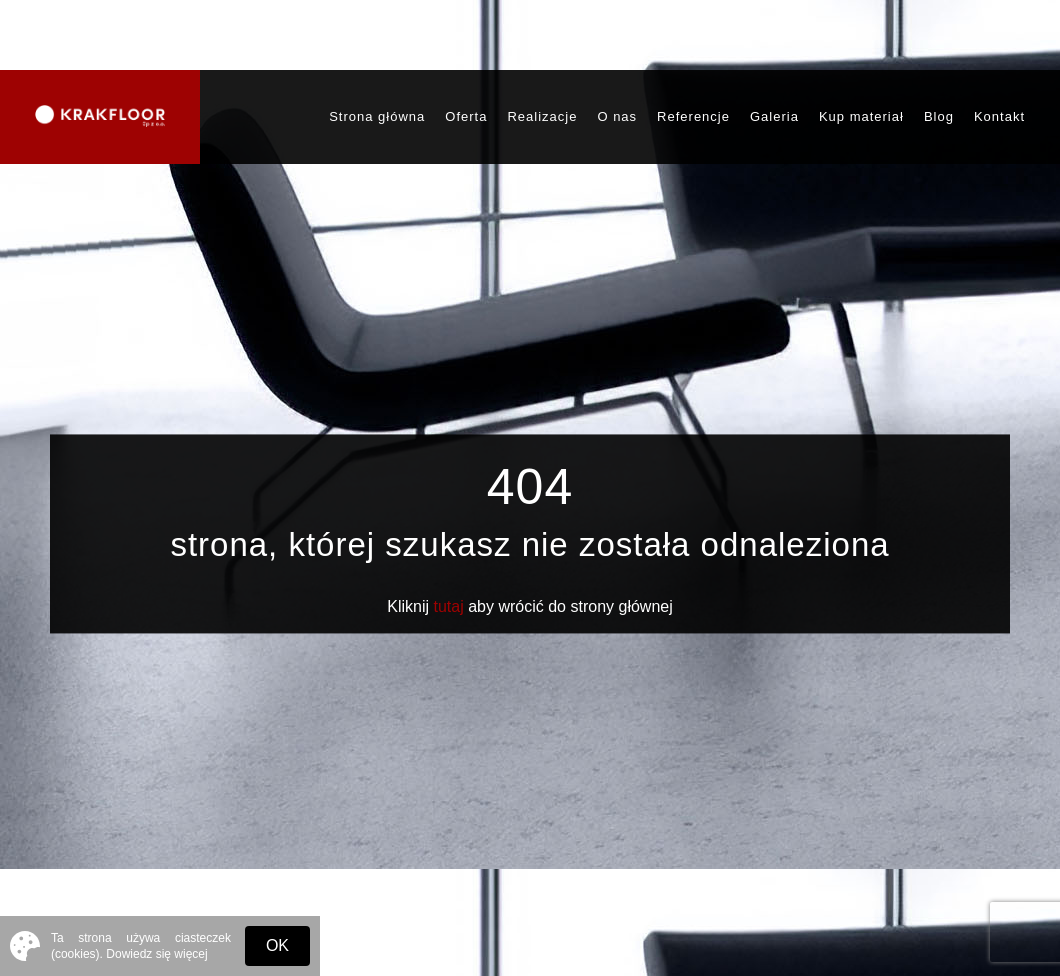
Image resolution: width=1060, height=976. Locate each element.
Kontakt (999, 116)
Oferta (466, 116)
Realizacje (542, 116)
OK (277, 945)
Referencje (693, 116)
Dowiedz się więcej (156, 954)
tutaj (449, 607)
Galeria (774, 116)
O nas (617, 116)
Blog (939, 116)
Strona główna (377, 116)
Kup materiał (861, 116)
